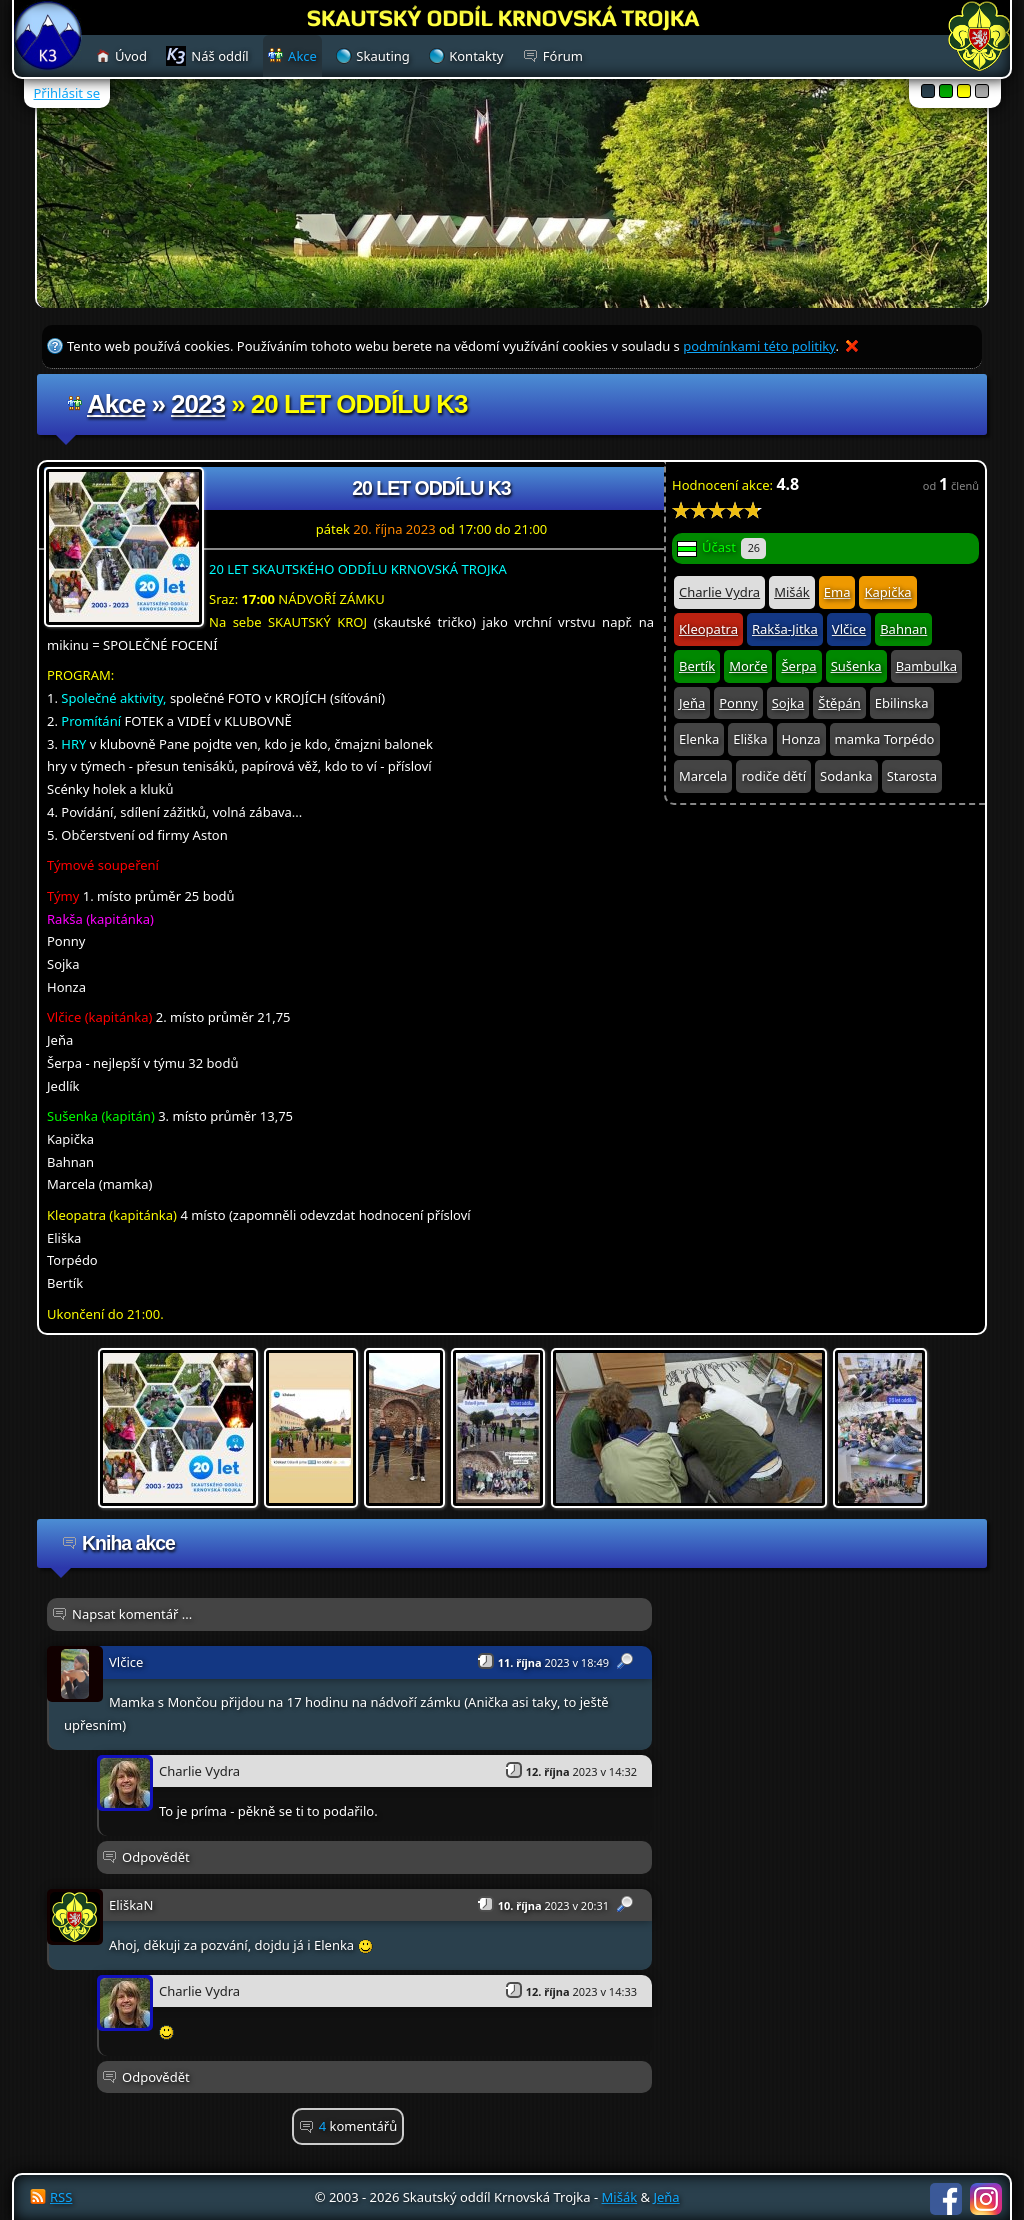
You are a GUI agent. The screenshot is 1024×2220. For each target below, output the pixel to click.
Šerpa (798, 666)
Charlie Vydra (719, 592)
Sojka (788, 703)
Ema (837, 592)
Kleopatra (708, 629)
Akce (116, 404)
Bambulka (927, 666)
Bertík (697, 666)
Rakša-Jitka (785, 629)
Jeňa (692, 703)
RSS (61, 2197)
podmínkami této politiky (759, 346)
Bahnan (903, 629)
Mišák (792, 592)
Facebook (946, 2199)
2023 (198, 404)
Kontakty (476, 56)
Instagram (986, 2199)
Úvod (131, 56)
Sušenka (856, 666)
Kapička (887, 592)
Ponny (738, 703)
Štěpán (839, 703)
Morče (748, 666)
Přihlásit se (67, 93)
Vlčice (849, 629)
